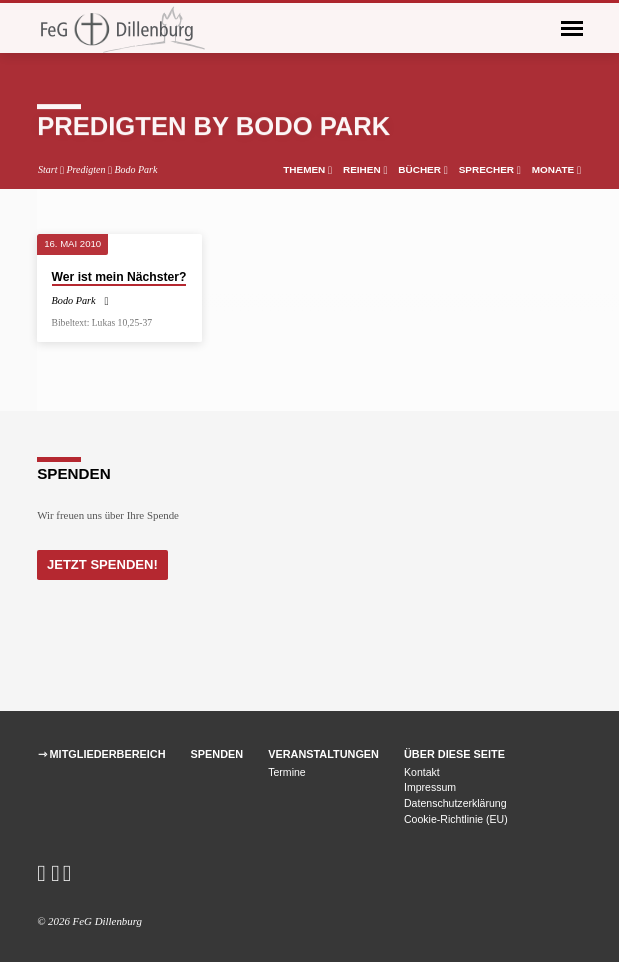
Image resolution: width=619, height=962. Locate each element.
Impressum (430, 787)
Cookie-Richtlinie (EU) (456, 819)
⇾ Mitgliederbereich (102, 754)
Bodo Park (135, 169)
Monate (556, 169)
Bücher (422, 169)
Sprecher (490, 169)
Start (47, 169)
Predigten (85, 169)
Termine (287, 772)
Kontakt (422, 772)
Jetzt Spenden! (102, 564)
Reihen (365, 169)
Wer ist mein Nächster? (119, 277)
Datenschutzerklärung (455, 803)
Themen (307, 169)
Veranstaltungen (323, 754)
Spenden (217, 754)
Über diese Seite (454, 754)
